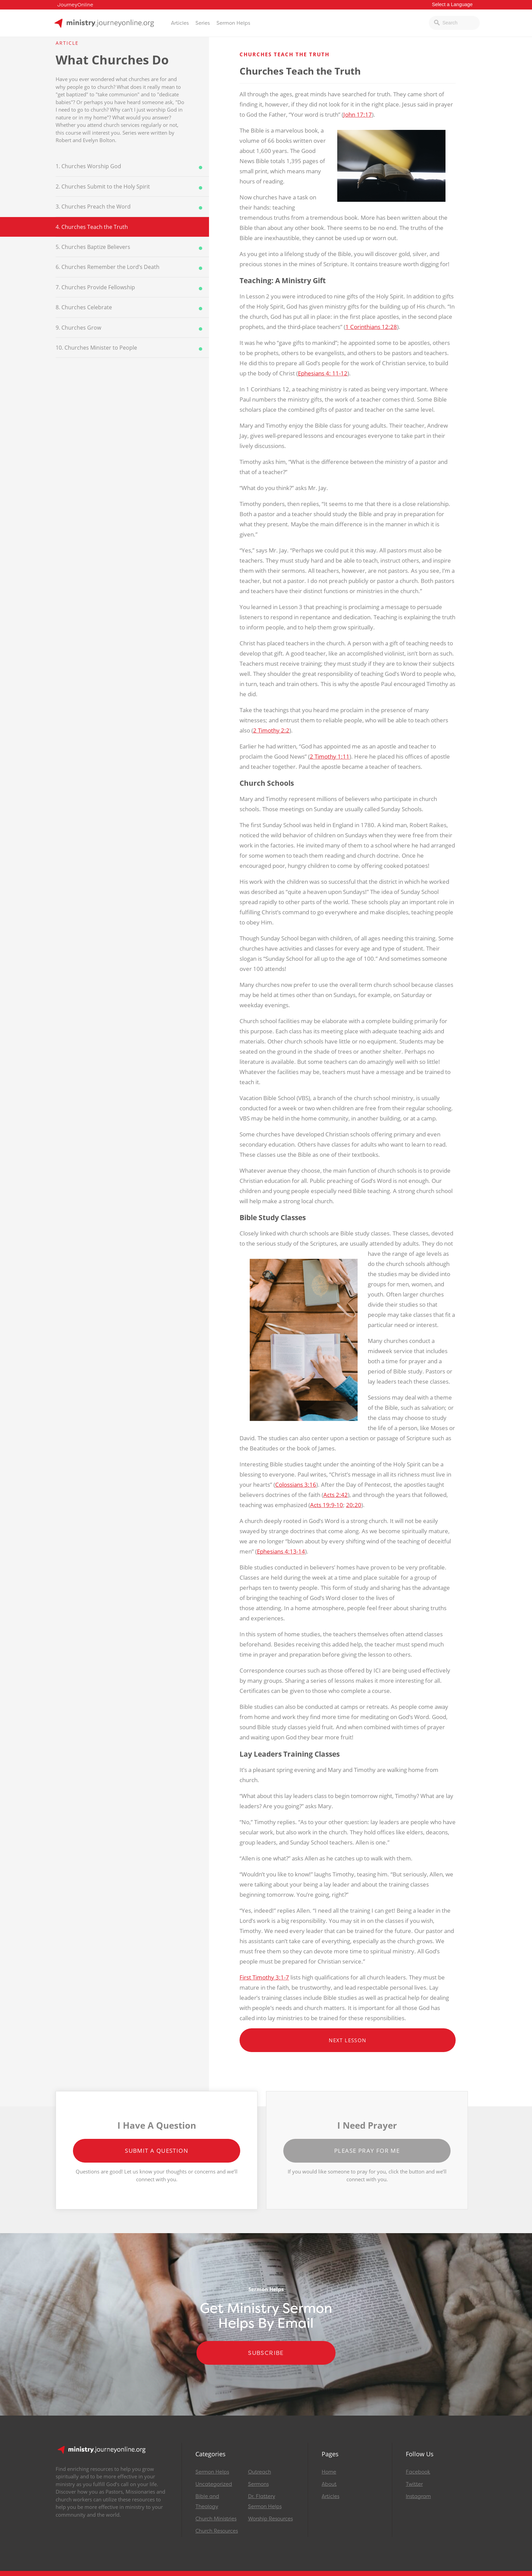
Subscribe (266, 2353)
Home (329, 2471)
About (329, 2484)
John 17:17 (357, 114)
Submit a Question (156, 2150)
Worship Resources (270, 2518)
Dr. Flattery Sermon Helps (265, 2501)
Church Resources (216, 2531)
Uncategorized (213, 2484)
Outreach (259, 2471)
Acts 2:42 (335, 1495)
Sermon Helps (233, 23)
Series (202, 23)
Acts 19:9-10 (326, 1505)
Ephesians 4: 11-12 (322, 373)
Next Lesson (347, 2040)
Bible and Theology (207, 2501)
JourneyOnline (75, 5)
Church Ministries (215, 2518)
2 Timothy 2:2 (271, 730)
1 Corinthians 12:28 (371, 327)
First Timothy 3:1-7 (264, 1977)
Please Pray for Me (367, 2150)
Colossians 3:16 (295, 1484)
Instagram (418, 2496)
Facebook (418, 2471)
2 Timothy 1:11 (329, 756)
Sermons (258, 2484)
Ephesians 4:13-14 (281, 1551)
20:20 (353, 1505)
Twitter (414, 2484)
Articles (180, 23)
